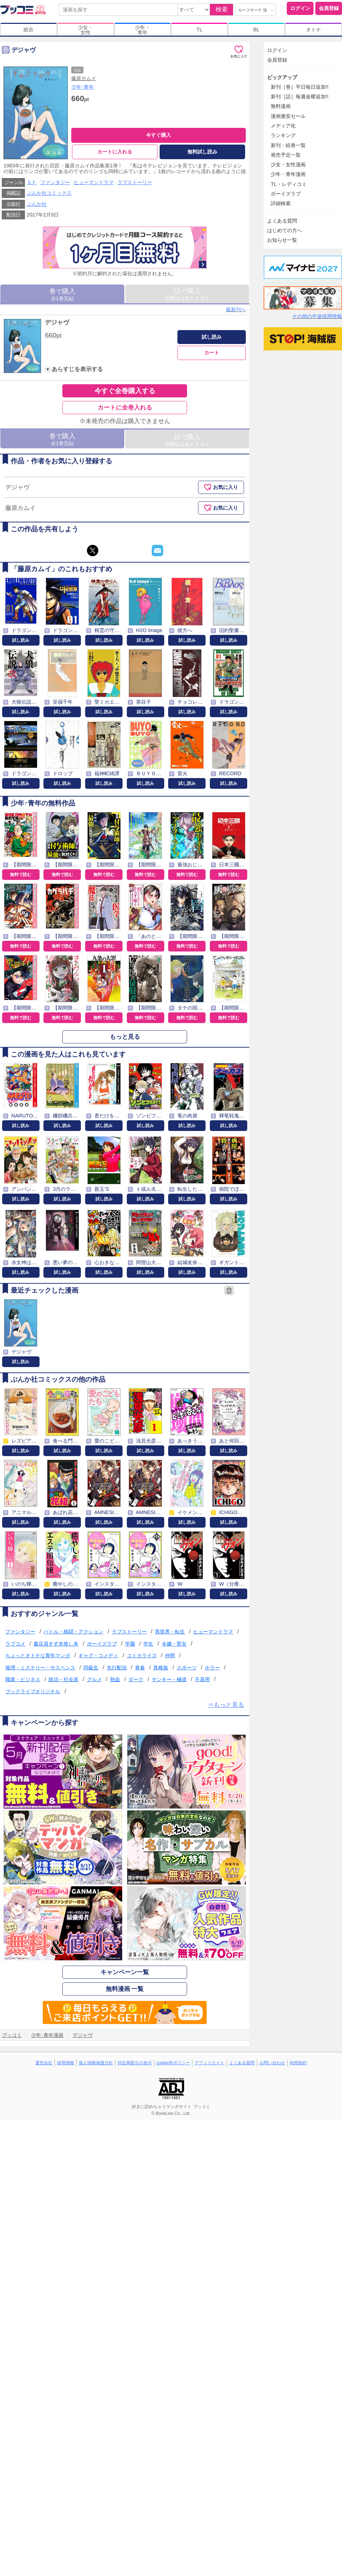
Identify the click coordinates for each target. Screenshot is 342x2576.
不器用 (202, 1679)
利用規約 (298, 2062)
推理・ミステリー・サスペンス (40, 1667)
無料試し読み (202, 152)
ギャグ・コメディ (98, 1655)
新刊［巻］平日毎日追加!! (299, 87)
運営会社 (43, 2062)
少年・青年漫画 (288, 174)
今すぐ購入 (158, 135)
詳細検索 (281, 203)
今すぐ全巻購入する (124, 391)
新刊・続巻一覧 (288, 145)
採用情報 (65, 2062)
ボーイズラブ (102, 1644)
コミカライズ (142, 1655)
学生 (148, 1644)
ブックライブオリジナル (32, 1691)
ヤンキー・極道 (169, 1679)
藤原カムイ (83, 78)
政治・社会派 (63, 1679)
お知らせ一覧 (282, 240)
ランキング (283, 135)
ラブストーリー (134, 182)
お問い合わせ (272, 2062)
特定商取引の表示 (135, 2062)
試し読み (212, 337)
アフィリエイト (209, 2062)
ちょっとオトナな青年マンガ (37, 1655)
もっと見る (125, 1036)
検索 (222, 9)
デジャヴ (57, 322)
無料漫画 (281, 106)
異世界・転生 (170, 1631)
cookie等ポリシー (173, 2062)
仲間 (170, 1655)
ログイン (300, 8)
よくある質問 (282, 221)
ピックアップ (282, 77)
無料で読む (20, 874)
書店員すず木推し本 (55, 1644)
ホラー (212, 1667)
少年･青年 (82, 87)
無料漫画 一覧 (125, 1989)
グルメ (94, 1679)
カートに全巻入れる (125, 407)
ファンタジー (55, 182)
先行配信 (117, 1667)
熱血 (115, 1679)
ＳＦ (32, 182)
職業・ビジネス (22, 1679)
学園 (130, 1644)
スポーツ (187, 1667)
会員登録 (329, 8)
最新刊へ (236, 309)
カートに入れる (114, 152)
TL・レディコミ (289, 184)
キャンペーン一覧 (124, 1972)
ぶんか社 (37, 204)
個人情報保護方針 (96, 2062)
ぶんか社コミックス (49, 193)
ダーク (135, 1679)
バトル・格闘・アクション (73, 1631)
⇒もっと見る (226, 1704)
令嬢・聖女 (174, 1644)
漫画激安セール (288, 116)
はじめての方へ (284, 230)
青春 (140, 1667)
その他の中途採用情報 (317, 316)
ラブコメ (15, 1644)
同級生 (90, 1667)
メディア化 (283, 126)
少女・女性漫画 (288, 164)
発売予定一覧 (286, 155)
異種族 (160, 1667)
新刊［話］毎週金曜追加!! (299, 96)
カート (211, 352)
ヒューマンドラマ (94, 182)
